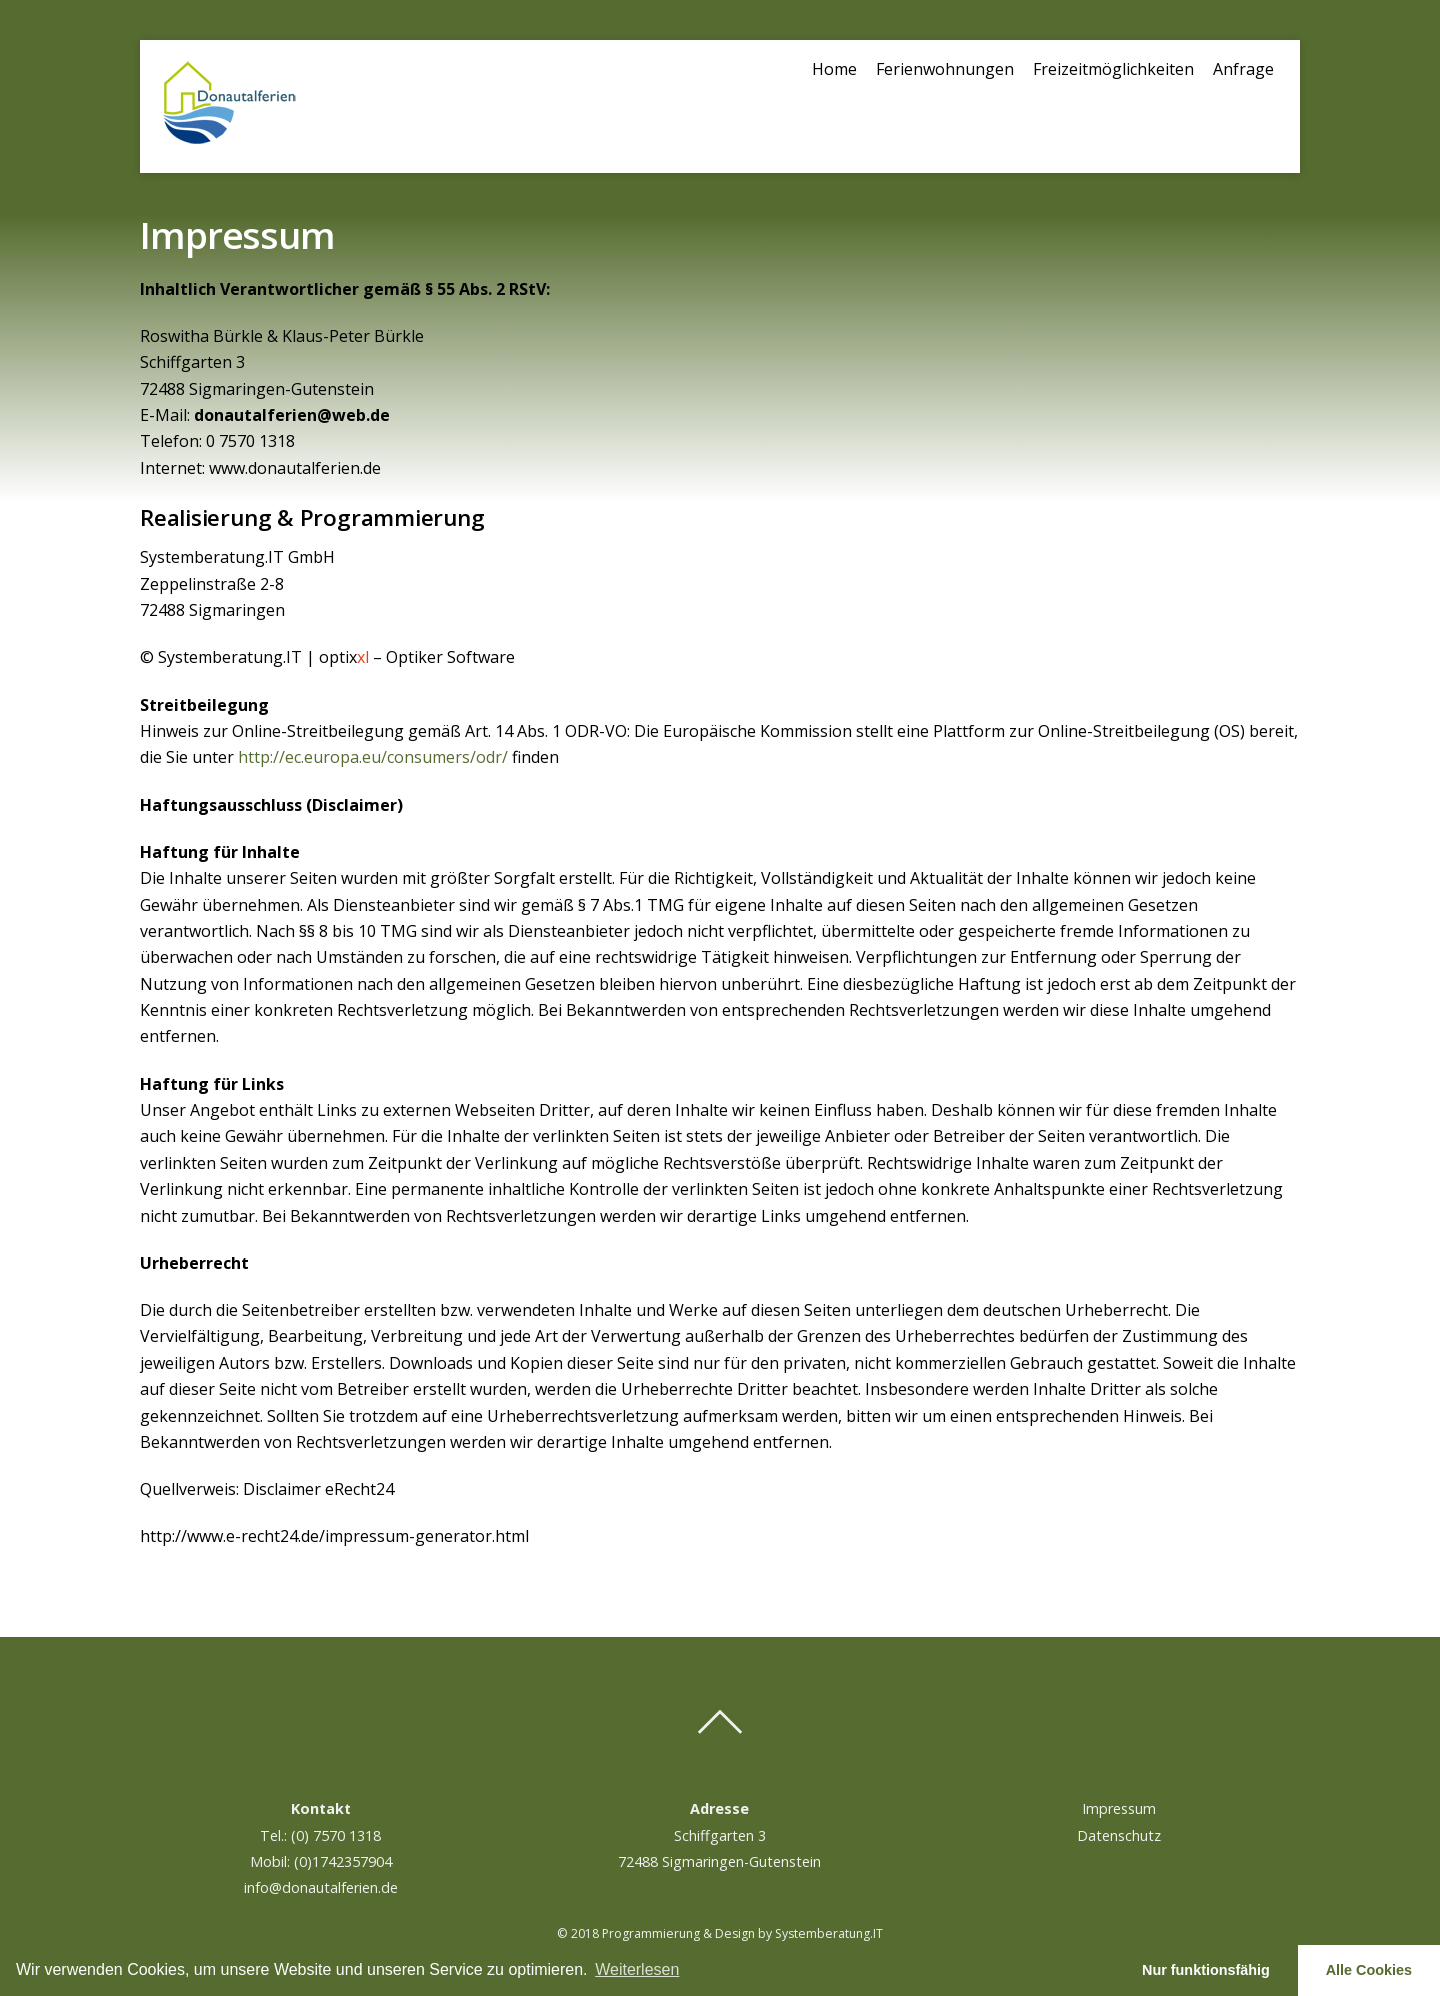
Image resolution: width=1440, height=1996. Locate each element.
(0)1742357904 (343, 1861)
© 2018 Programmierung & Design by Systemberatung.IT (720, 1933)
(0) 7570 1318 (336, 1835)
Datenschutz (1119, 1835)
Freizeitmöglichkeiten (1113, 69)
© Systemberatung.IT (221, 657)
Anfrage (1243, 69)
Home (834, 69)
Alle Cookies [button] (1369, 1970)
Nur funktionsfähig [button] (1206, 1970)
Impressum (1119, 1808)
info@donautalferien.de (321, 1887)
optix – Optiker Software (417, 657)
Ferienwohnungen (945, 69)
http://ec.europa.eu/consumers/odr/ (375, 757)
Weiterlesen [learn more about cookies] (637, 1969)
